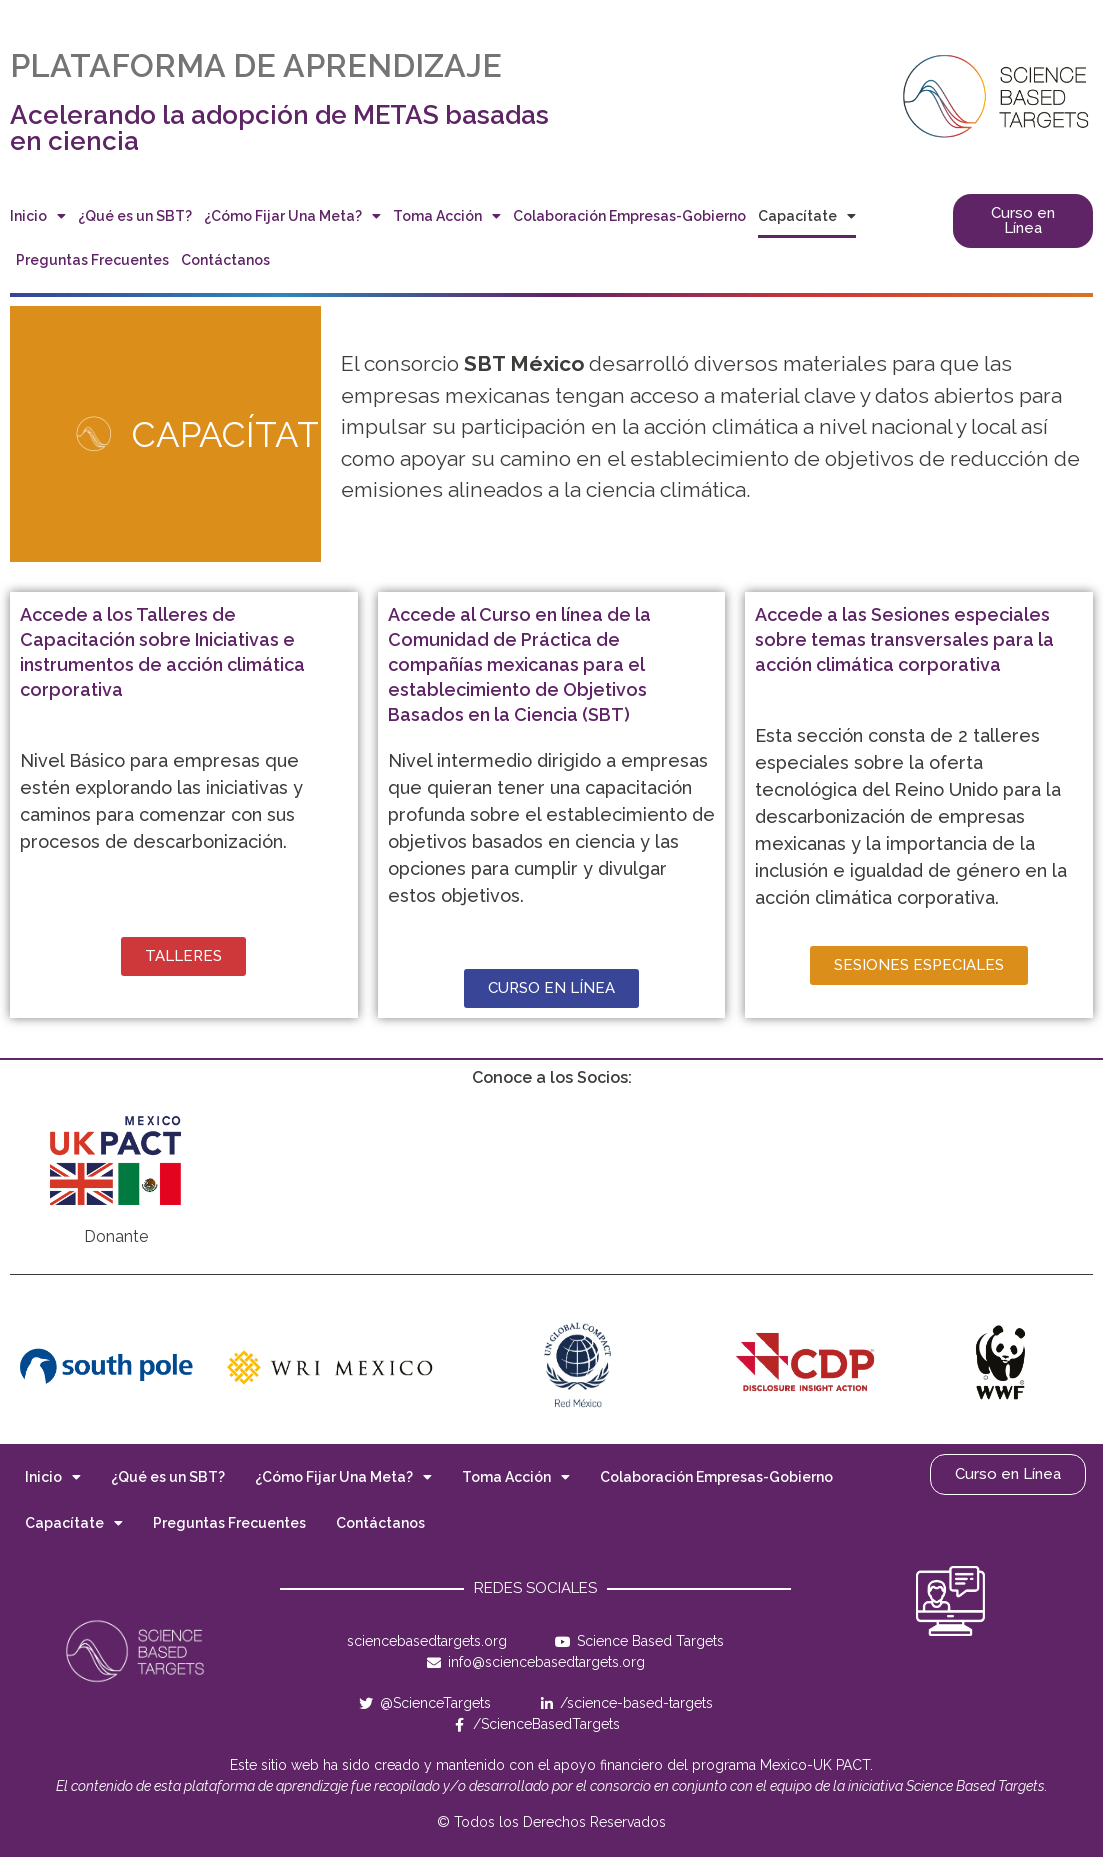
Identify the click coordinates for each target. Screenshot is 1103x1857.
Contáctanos (225, 260)
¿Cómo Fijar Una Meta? (292, 216)
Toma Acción (447, 216)
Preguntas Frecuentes (92, 260)
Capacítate (807, 216)
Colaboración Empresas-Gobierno (629, 216)
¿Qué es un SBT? (135, 216)
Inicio (38, 216)
